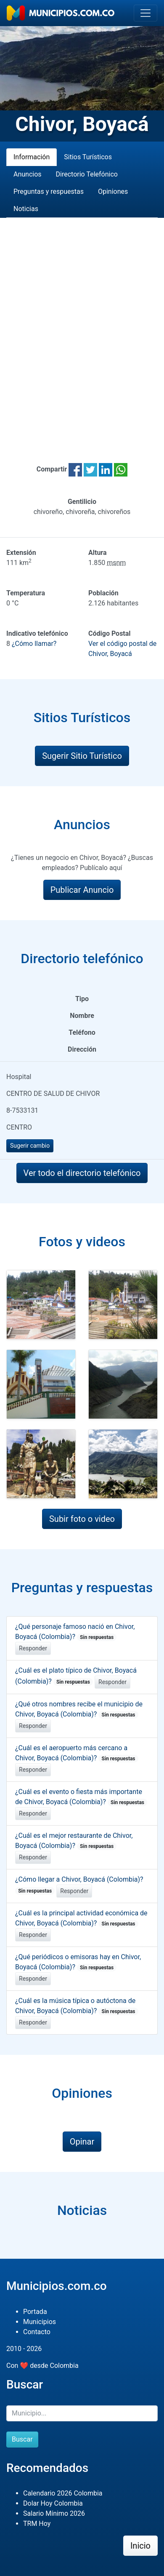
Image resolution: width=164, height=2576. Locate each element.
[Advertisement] (82, 330)
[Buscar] (82, 2413)
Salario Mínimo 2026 (54, 2513)
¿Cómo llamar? (34, 644)
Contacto (36, 2332)
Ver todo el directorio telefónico (82, 1173)
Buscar (22, 2439)
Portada (35, 2312)
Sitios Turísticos (88, 157)
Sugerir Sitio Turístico (82, 756)
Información (31, 157)
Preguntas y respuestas (48, 191)
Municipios (39, 2322)
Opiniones (113, 191)
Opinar (82, 2142)
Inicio (140, 2546)
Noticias (25, 209)
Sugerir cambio (30, 1145)
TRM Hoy (36, 2524)
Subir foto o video (82, 1519)
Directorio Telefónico (87, 174)
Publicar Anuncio (82, 890)
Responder (33, 1648)
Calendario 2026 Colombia (63, 2493)
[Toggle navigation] (145, 13)
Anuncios (27, 174)
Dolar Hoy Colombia (53, 2503)
